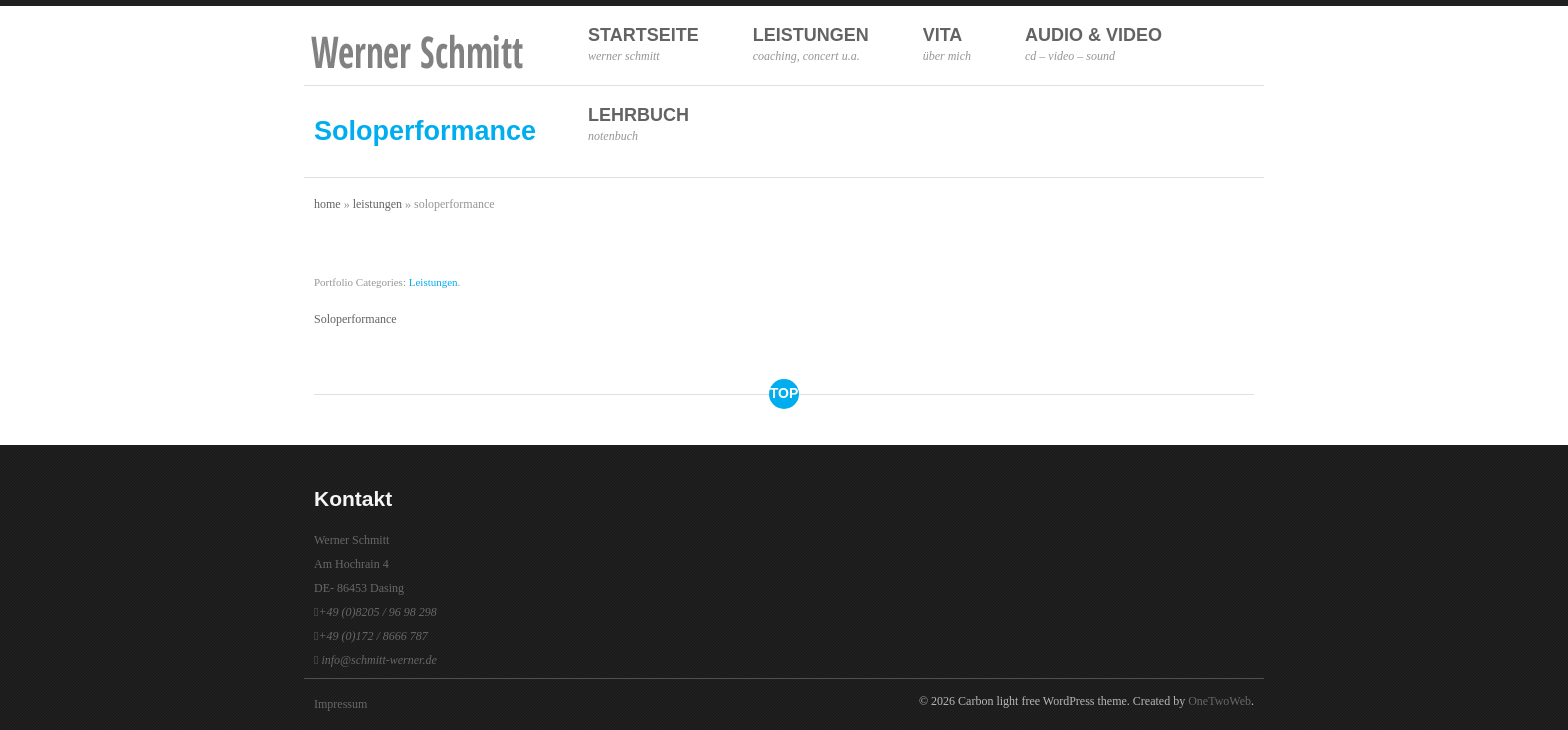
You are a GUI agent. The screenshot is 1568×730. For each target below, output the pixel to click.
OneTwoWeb (1219, 701)
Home (327, 204)
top (784, 393)
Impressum (340, 704)
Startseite (643, 44)
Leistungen (811, 44)
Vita (947, 44)
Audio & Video (1093, 44)
